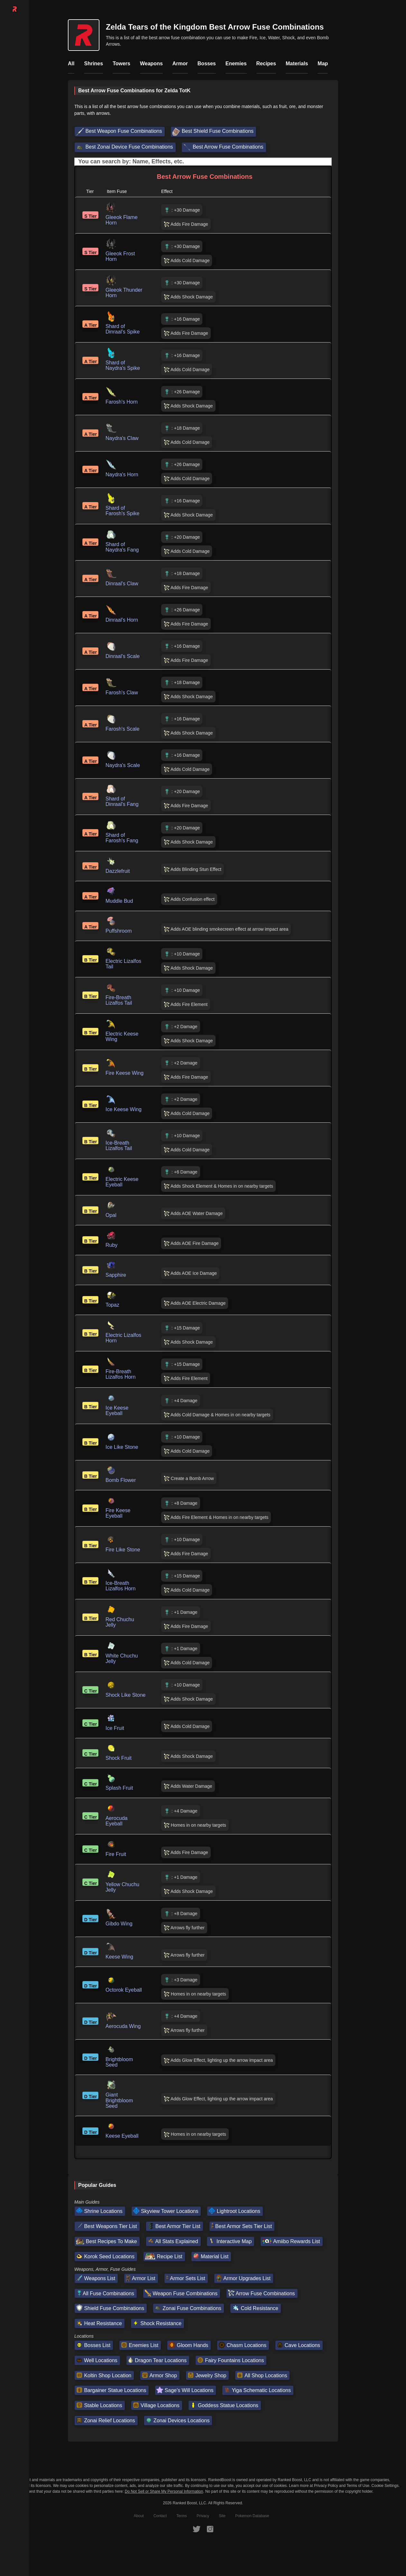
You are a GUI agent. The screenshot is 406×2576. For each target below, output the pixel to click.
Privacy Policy (326, 2485)
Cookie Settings (385, 2485)
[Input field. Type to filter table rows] (203, 162)
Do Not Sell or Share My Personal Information (164, 2491)
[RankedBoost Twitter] (196, 2528)
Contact (160, 2516)
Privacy (203, 2516)
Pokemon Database (252, 2516)
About (139, 2516)
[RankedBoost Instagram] (210, 2528)
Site (222, 2516)
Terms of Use (357, 2485)
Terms (181, 2516)
